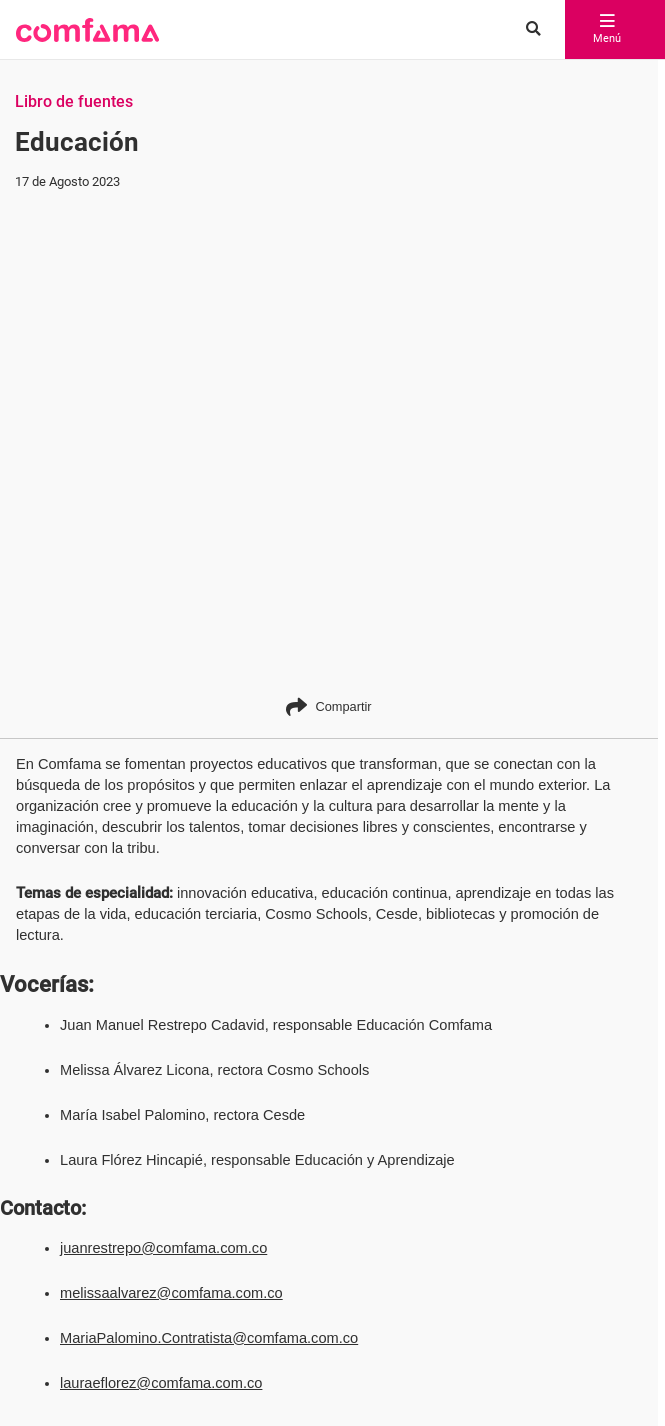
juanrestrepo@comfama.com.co (163, 1248)
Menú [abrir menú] (607, 30)
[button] (87, 30)
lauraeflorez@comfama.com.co (161, 1383)
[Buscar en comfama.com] (528, 30)
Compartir (328, 706)
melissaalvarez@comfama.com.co (171, 1293)
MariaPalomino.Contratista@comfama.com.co (209, 1338)
